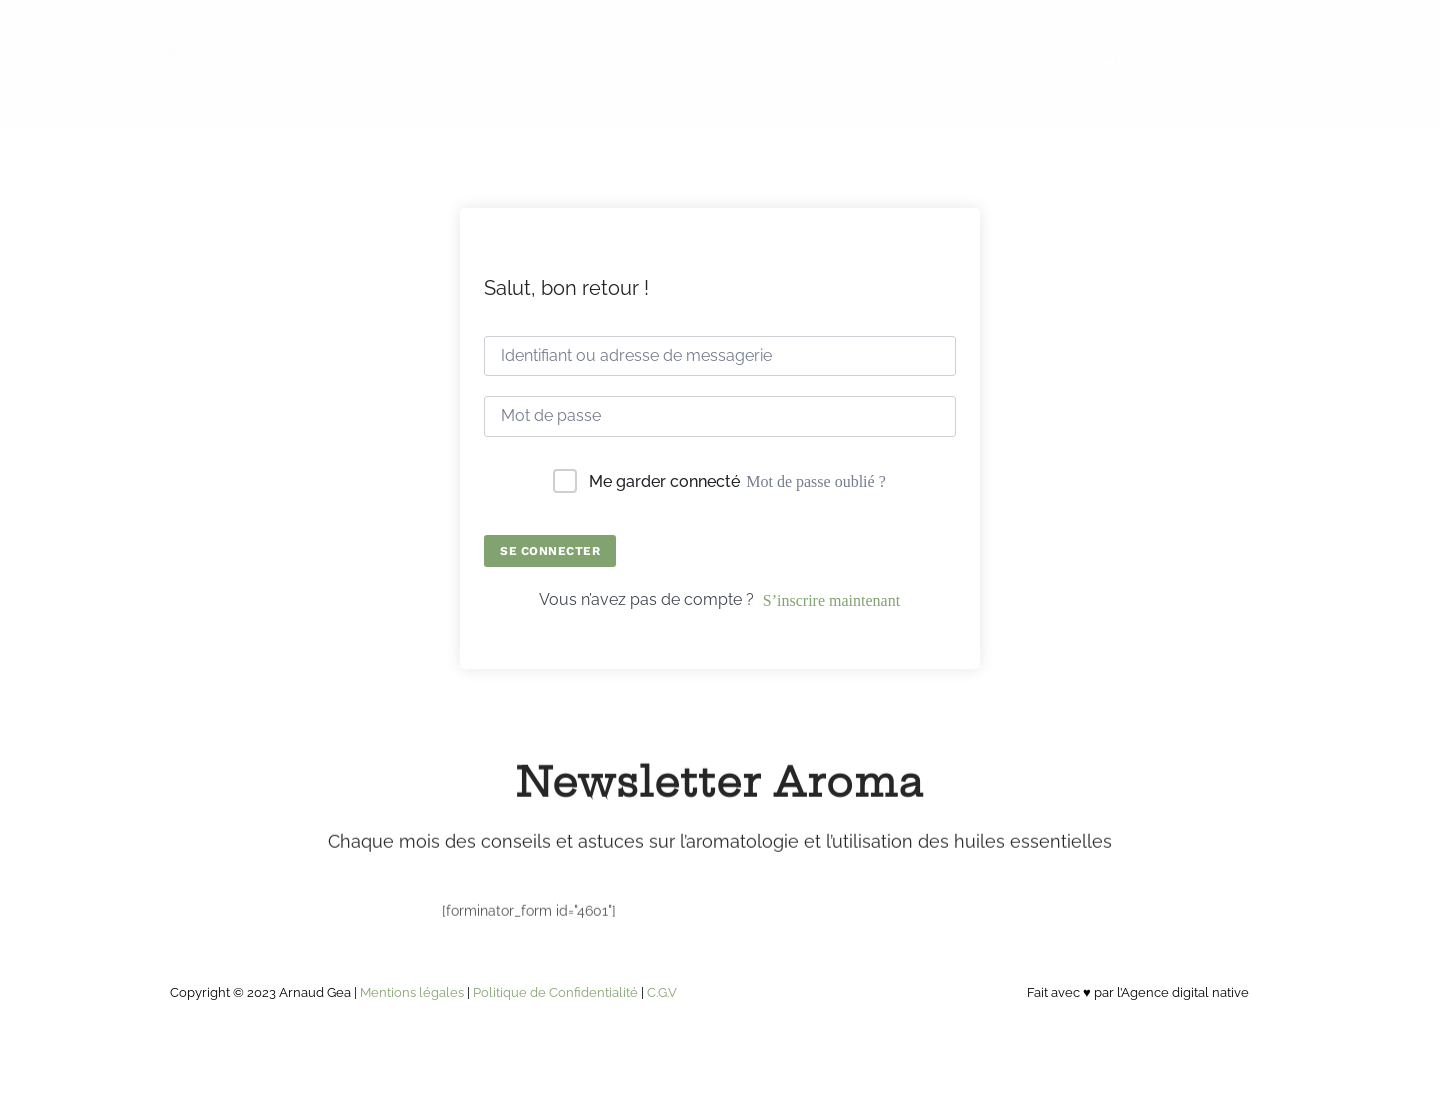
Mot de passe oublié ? (816, 481)
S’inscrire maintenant (831, 600)
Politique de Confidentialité (555, 992)
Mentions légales (412, 992)
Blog (836, 63)
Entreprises (746, 63)
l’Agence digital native (1183, 992)
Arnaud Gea (321, 63)
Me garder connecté (664, 481)
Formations (436, 63)
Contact (912, 63)
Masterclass (552, 63)
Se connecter (550, 551)
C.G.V (662, 992)
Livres (650, 63)
